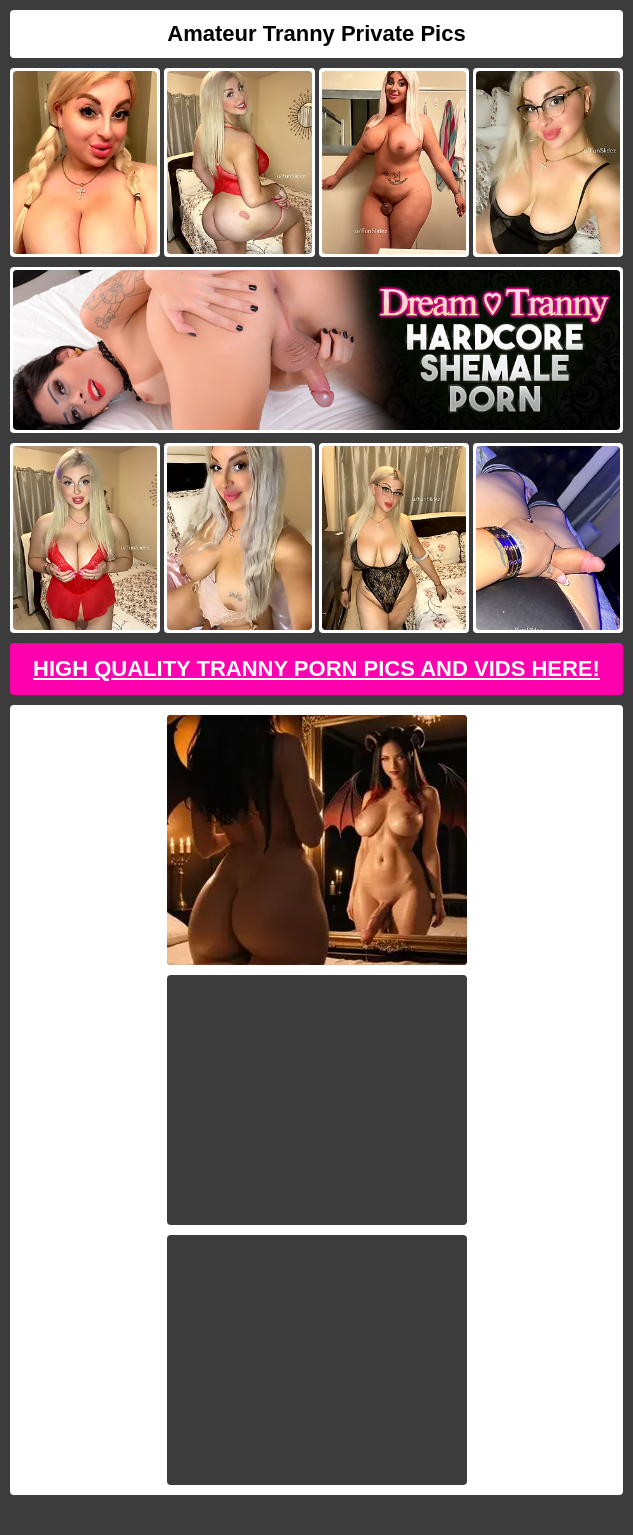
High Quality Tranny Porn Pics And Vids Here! (316, 668)
